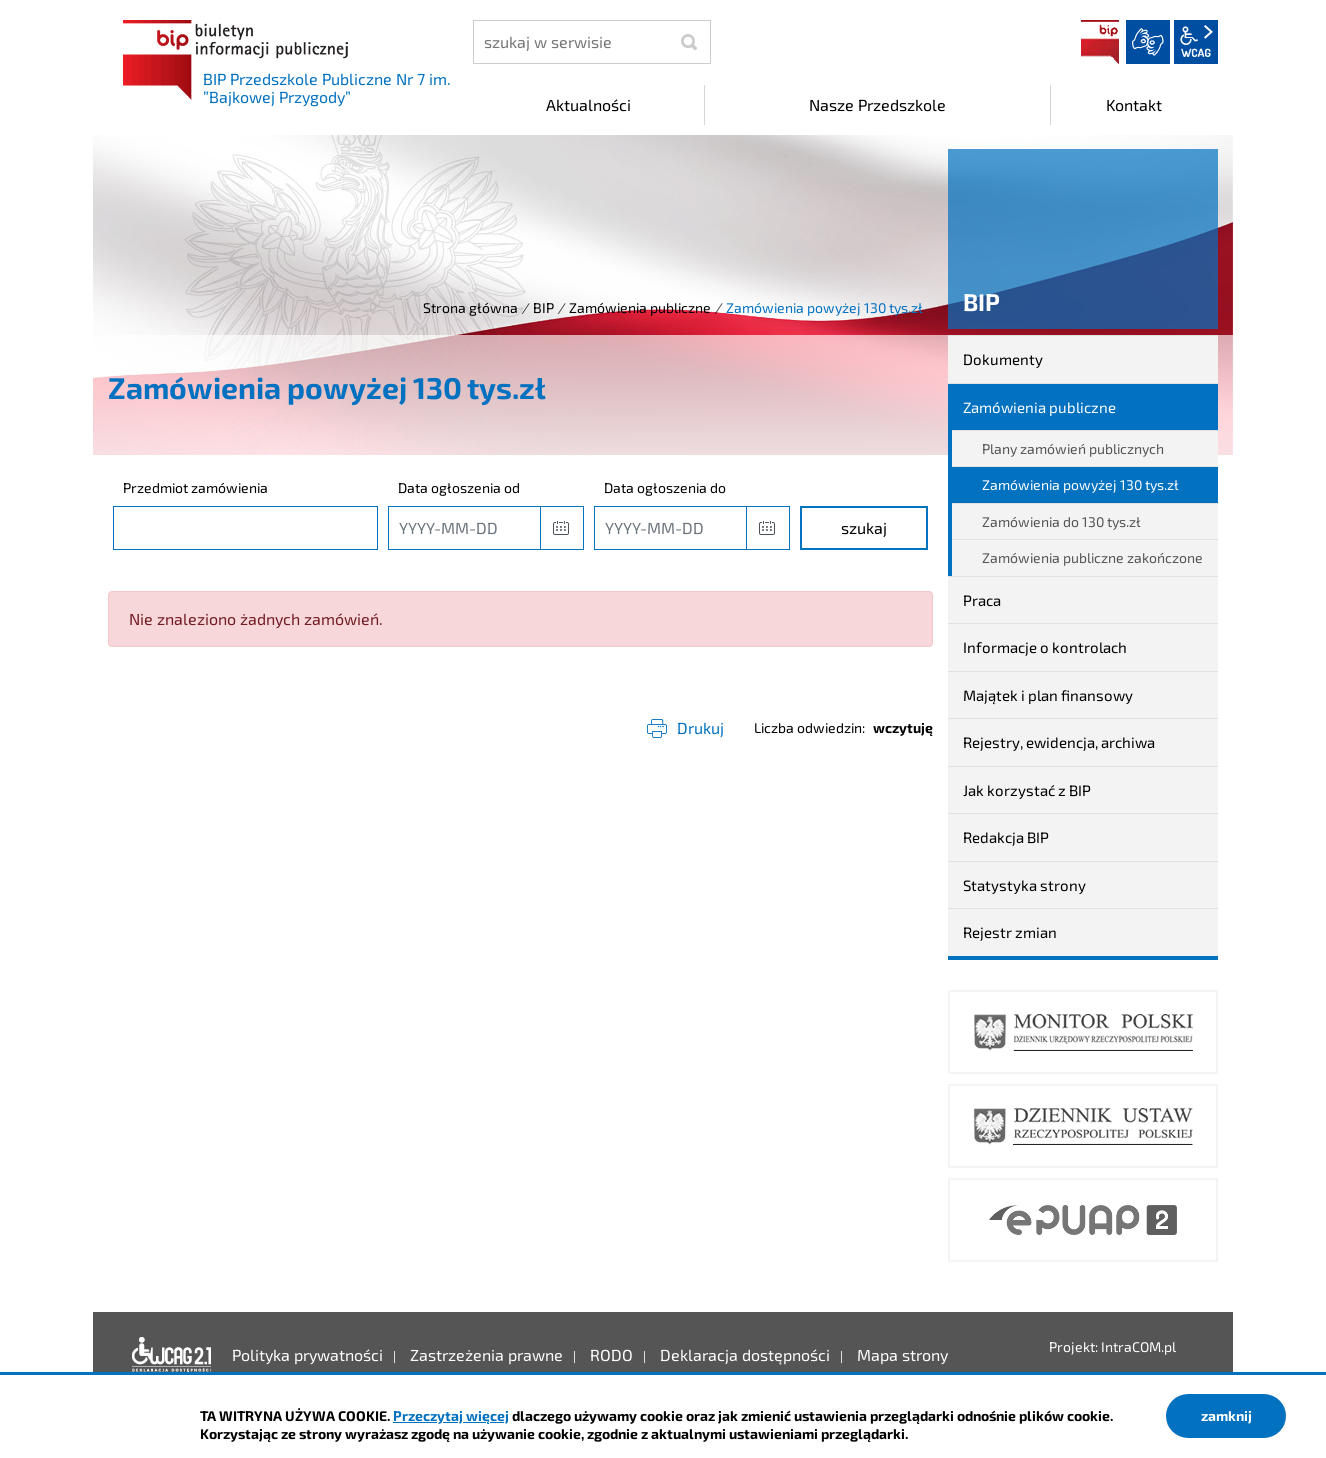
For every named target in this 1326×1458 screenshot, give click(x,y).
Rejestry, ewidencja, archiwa (1059, 742)
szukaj (864, 527)
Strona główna (470, 307)
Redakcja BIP (1006, 837)
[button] (562, 528)
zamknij (1226, 1415)
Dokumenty (1003, 359)
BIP (1100, 42)
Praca (982, 600)
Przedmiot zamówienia (195, 487)
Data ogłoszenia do (665, 487)
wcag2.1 (1196, 42)
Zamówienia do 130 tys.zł (1061, 521)
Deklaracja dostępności (172, 1355)
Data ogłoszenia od (459, 487)
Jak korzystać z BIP (1027, 790)
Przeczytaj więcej (451, 1415)
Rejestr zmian (1010, 932)
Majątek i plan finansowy (1048, 695)
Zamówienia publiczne (640, 307)
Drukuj (700, 727)
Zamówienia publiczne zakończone (1092, 557)
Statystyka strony (1024, 885)
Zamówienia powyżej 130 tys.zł (1080, 484)
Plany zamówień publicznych (1073, 448)
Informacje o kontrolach (1045, 647)
